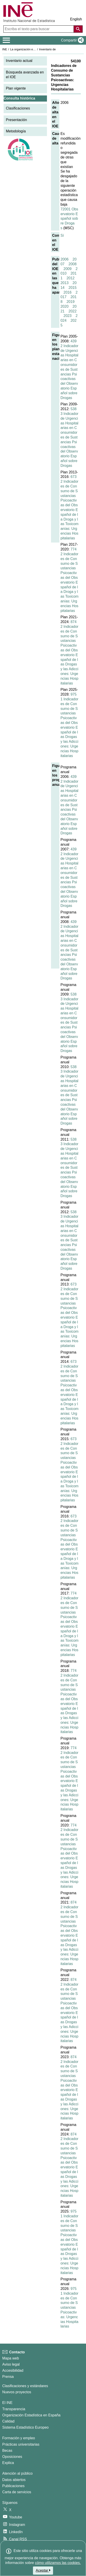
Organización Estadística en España (31, 2415)
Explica (8, 2463)
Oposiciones (12, 2457)
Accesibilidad (12, 2370)
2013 (64, 283)
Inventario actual (19, 61)
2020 (64, 306)
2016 (67, 292)
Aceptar (43, 2570)
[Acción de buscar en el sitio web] (78, 29)
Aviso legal (11, 2364)
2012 (71, 278)
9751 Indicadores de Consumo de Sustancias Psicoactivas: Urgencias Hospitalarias (69, 2307)
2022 (73, 311)
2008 (73, 264)
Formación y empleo (18, 2438)
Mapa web (10, 2358)
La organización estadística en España (35, 49)
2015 (73, 288)
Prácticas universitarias (21, 2444)
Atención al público (17, 2473)
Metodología (16, 131)
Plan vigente (16, 88)
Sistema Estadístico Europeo (25, 2427)
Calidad (8, 2421)
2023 (67, 316)
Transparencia (13, 2409)
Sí (62, 235)
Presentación (16, 120)
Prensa (8, 2377)
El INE (7, 2403)
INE (4, 49)
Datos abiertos (14, 2480)
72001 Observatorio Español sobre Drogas (69, 218)
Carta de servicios (16, 2492)
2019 (71, 302)
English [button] (76, 19)
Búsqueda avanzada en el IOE (25, 74)
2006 (64, 259)
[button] (71, 40)
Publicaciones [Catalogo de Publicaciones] (13, 2486)
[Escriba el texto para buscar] (39, 29)
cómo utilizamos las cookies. (58, 2563)
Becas (7, 2450)
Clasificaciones (18, 108)
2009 (67, 269)
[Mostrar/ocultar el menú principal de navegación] (6, 40)
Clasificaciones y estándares (25, 2386)
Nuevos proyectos (16, 2392)
